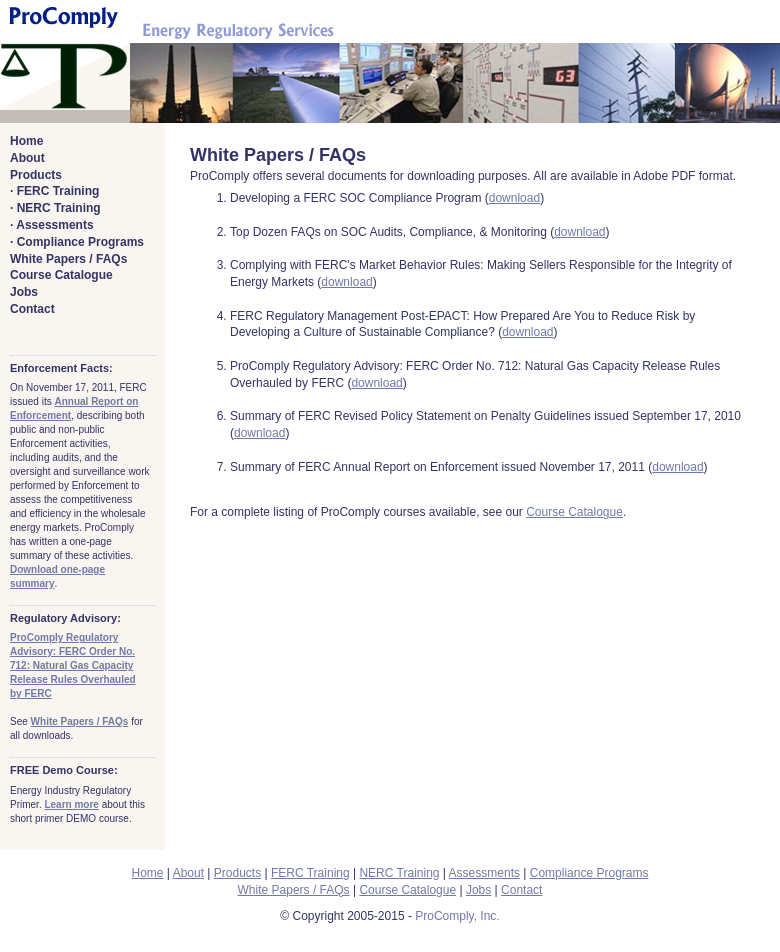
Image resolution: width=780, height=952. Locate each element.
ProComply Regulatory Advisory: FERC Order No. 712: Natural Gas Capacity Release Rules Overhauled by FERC (73, 665)
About (27, 158)
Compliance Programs (80, 242)
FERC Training (58, 191)
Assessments (54, 225)
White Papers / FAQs (68, 259)
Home (26, 141)
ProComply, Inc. (457, 916)
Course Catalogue (61, 275)
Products (36, 175)
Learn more (71, 804)
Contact (32, 309)
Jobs (24, 292)
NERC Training (59, 208)
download (514, 198)
